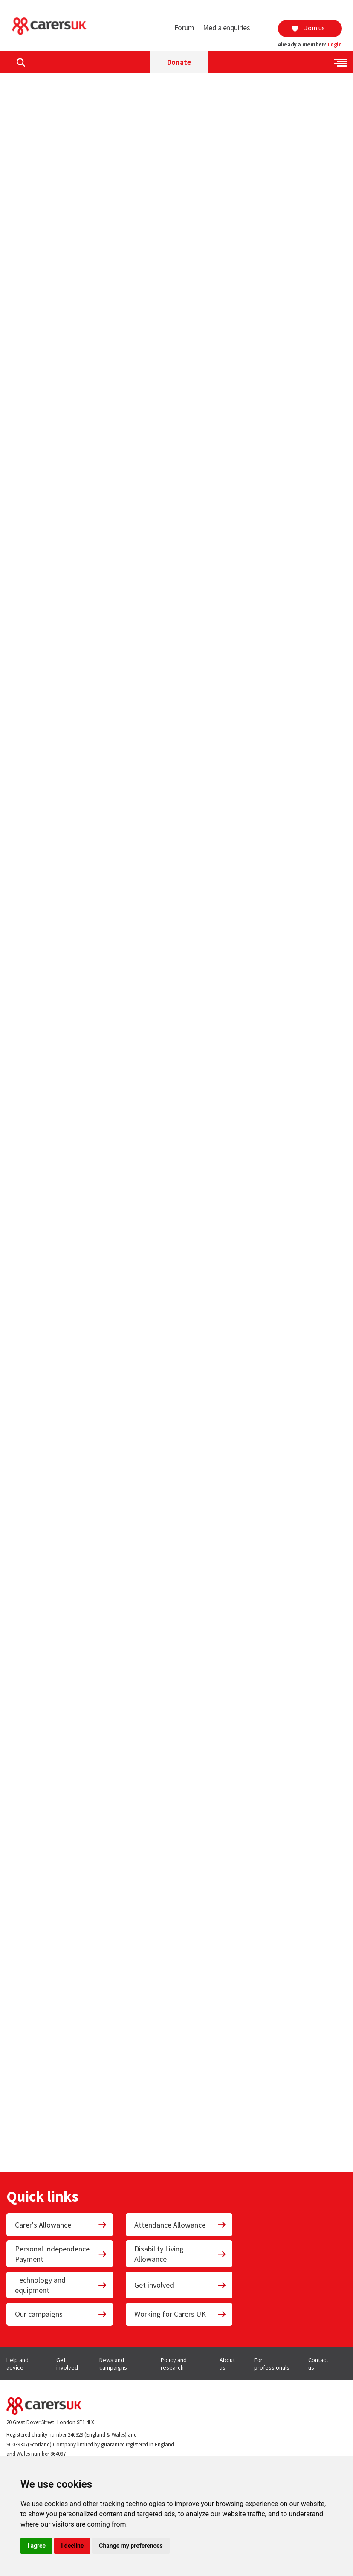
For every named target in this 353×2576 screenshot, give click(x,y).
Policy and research (174, 2363)
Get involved (180, 2285)
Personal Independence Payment (61, 2253)
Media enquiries (226, 27)
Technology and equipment (61, 2285)
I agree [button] (36, 2545)
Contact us (318, 2363)
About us (227, 2363)
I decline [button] (72, 2545)
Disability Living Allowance (180, 2253)
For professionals (271, 2363)
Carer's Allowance (61, 2225)
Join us (308, 27)
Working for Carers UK (180, 2314)
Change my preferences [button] (130, 2545)
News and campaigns (113, 2363)
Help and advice (17, 2363)
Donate (179, 62)
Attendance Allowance (180, 2225)
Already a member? (310, 44)
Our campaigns (61, 2314)
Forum (184, 27)
